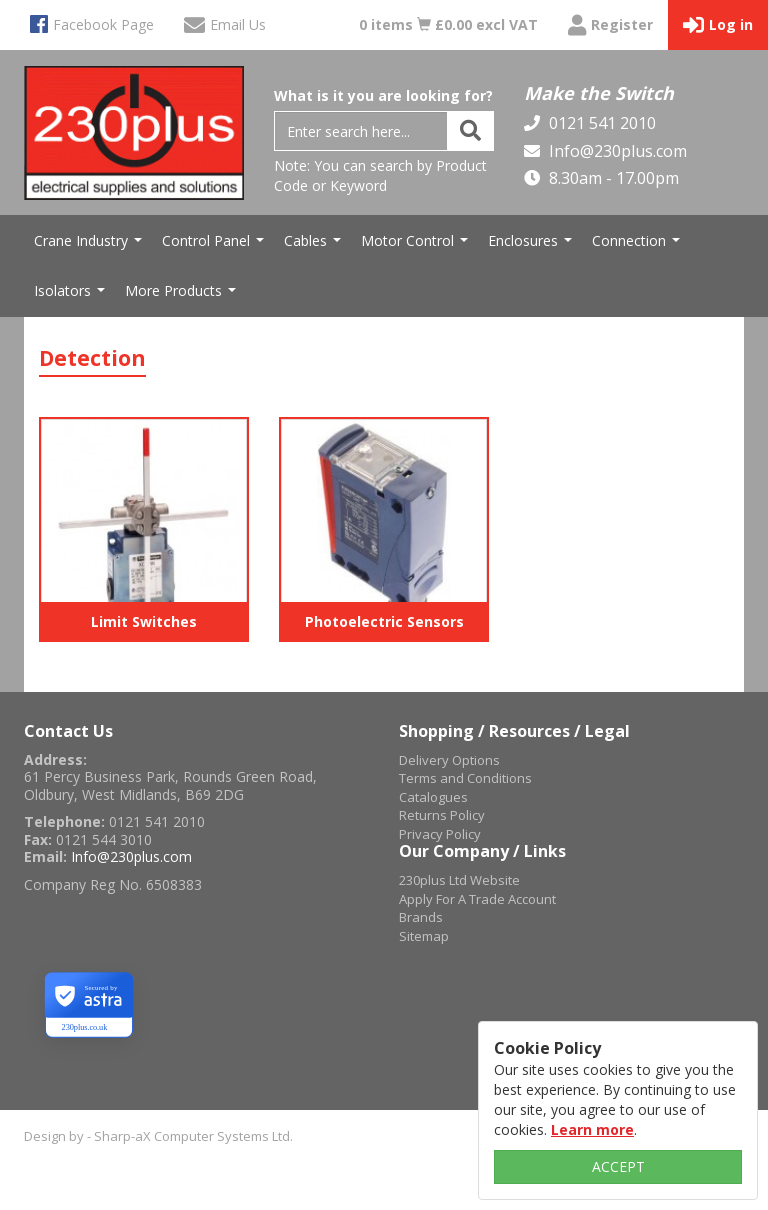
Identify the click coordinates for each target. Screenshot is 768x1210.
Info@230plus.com (616, 151)
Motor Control (417, 246)
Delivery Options (449, 760)
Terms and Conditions (465, 778)
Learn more (592, 1129)
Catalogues (433, 797)
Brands (421, 917)
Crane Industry (90, 246)
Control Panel (215, 246)
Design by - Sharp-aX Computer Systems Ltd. (158, 1136)
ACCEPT (618, 1166)
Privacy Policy (440, 834)
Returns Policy (442, 815)
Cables (315, 246)
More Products (183, 296)
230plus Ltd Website (459, 880)
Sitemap (424, 936)
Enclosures (532, 246)
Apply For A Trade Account (477, 899)
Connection (638, 246)
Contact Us (68, 731)
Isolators (72, 296)
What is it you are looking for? (383, 95)
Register (610, 25)
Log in (718, 25)
